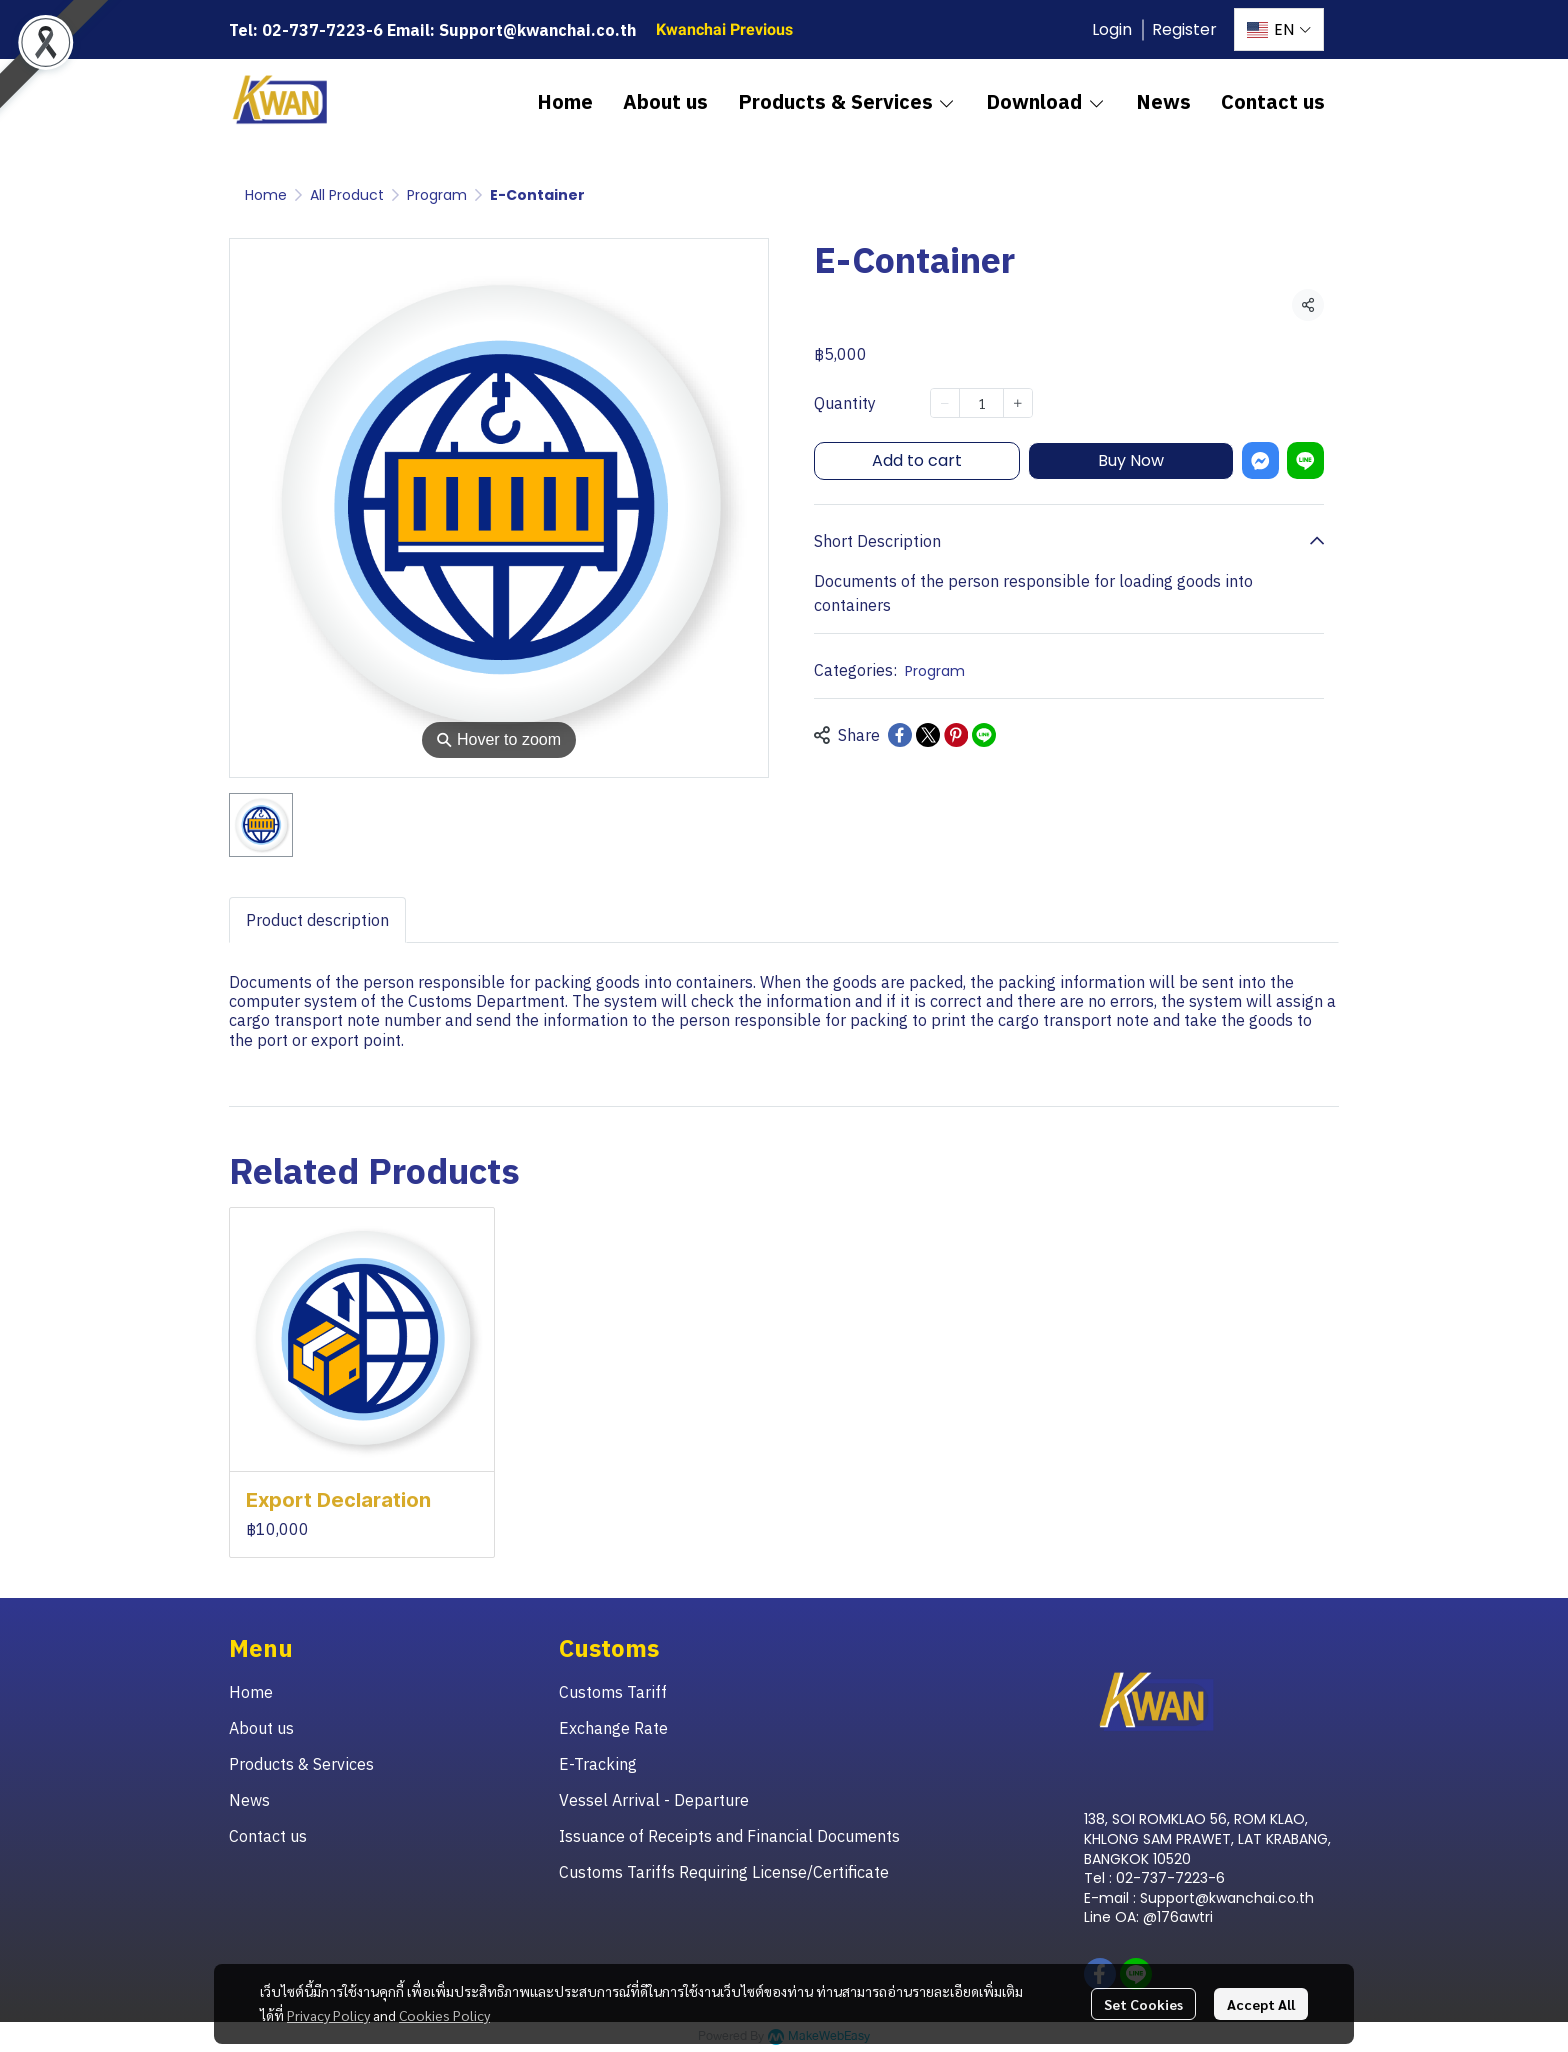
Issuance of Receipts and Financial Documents (729, 1836)
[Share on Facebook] (900, 735)
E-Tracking (598, 1764)
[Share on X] (928, 735)
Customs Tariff (613, 1692)
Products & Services (301, 1764)
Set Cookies (1143, 2004)
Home (266, 195)
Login (1112, 29)
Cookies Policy (444, 2015)
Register (1184, 29)
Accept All (1261, 2004)
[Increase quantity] (1018, 403)
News (249, 1800)
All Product (347, 195)
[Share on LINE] (984, 735)
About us (261, 1728)
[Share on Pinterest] (956, 735)
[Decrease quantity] (945, 403)
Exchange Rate (613, 1728)
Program (437, 195)
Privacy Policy (328, 2015)
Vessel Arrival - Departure (654, 1800)
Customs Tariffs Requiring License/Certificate (724, 1872)
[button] (1279, 29)
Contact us (268, 1836)
